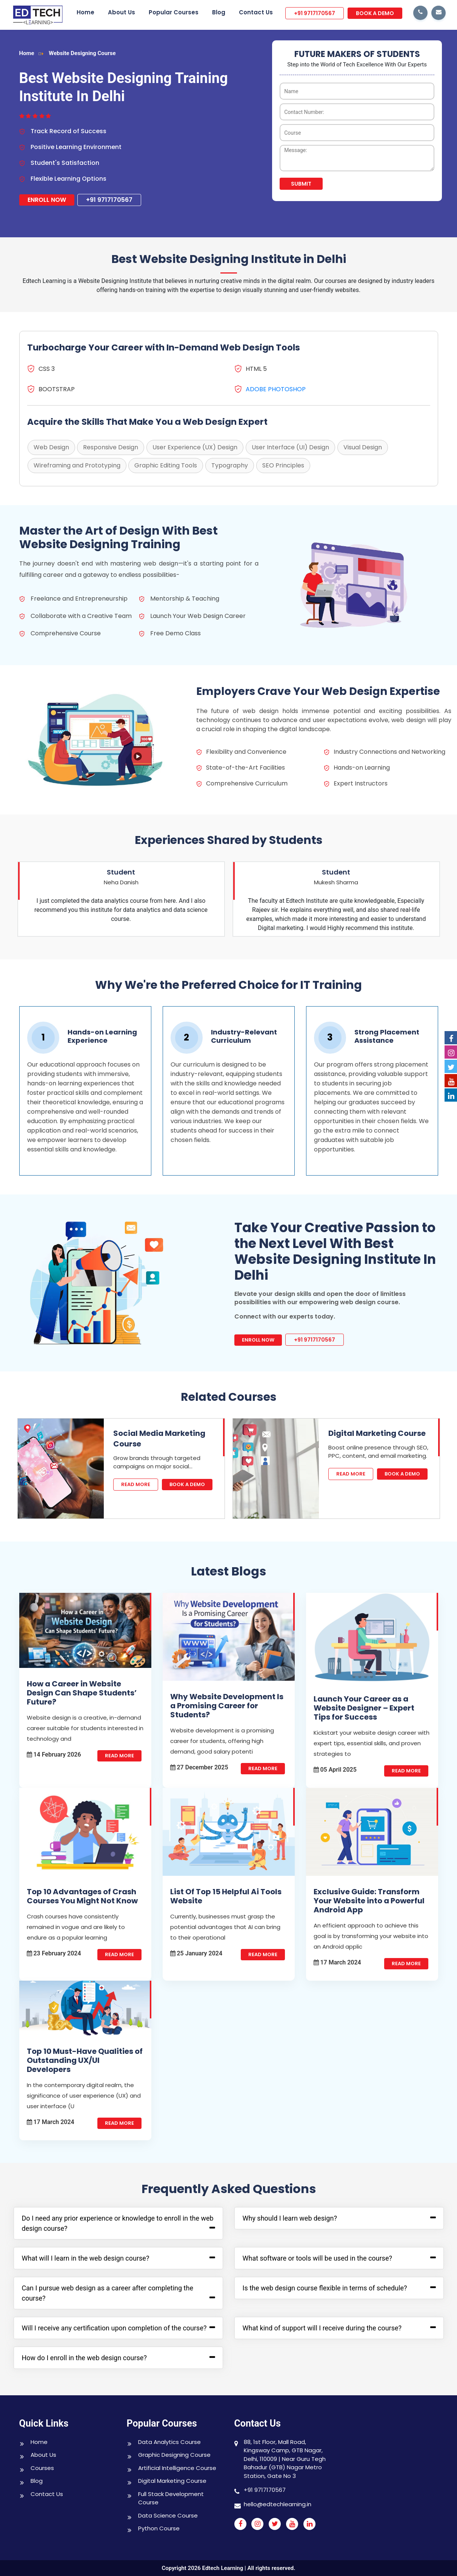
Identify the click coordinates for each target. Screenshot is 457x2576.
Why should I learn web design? (290, 2218)
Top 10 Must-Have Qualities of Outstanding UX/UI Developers (85, 2060)
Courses (42, 2468)
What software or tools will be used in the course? (317, 2258)
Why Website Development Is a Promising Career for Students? (226, 1705)
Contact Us (256, 12)
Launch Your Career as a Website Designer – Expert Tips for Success (364, 1708)
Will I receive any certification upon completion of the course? (114, 2328)
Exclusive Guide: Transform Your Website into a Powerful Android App (369, 1900)
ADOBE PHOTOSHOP (276, 389)
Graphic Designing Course (174, 2455)
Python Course (159, 2528)
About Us (121, 12)
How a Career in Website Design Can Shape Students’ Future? (82, 1692)
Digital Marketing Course (377, 1433)
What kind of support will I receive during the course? (322, 2328)
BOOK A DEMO (375, 13)
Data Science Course (168, 2515)
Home (85, 12)
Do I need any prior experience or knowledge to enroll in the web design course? (118, 2223)
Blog (218, 12)
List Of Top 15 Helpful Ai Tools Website (226, 1896)
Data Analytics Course (169, 2442)
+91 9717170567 (314, 13)
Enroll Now (47, 199)
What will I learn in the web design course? (85, 2258)
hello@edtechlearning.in (277, 2504)
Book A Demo (187, 1484)
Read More (135, 1484)
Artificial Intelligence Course (177, 2468)
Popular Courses (173, 12)
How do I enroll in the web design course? (84, 2358)
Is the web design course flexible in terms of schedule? (325, 2288)
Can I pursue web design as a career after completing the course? (107, 2293)
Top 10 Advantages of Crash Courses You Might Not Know (82, 1896)
